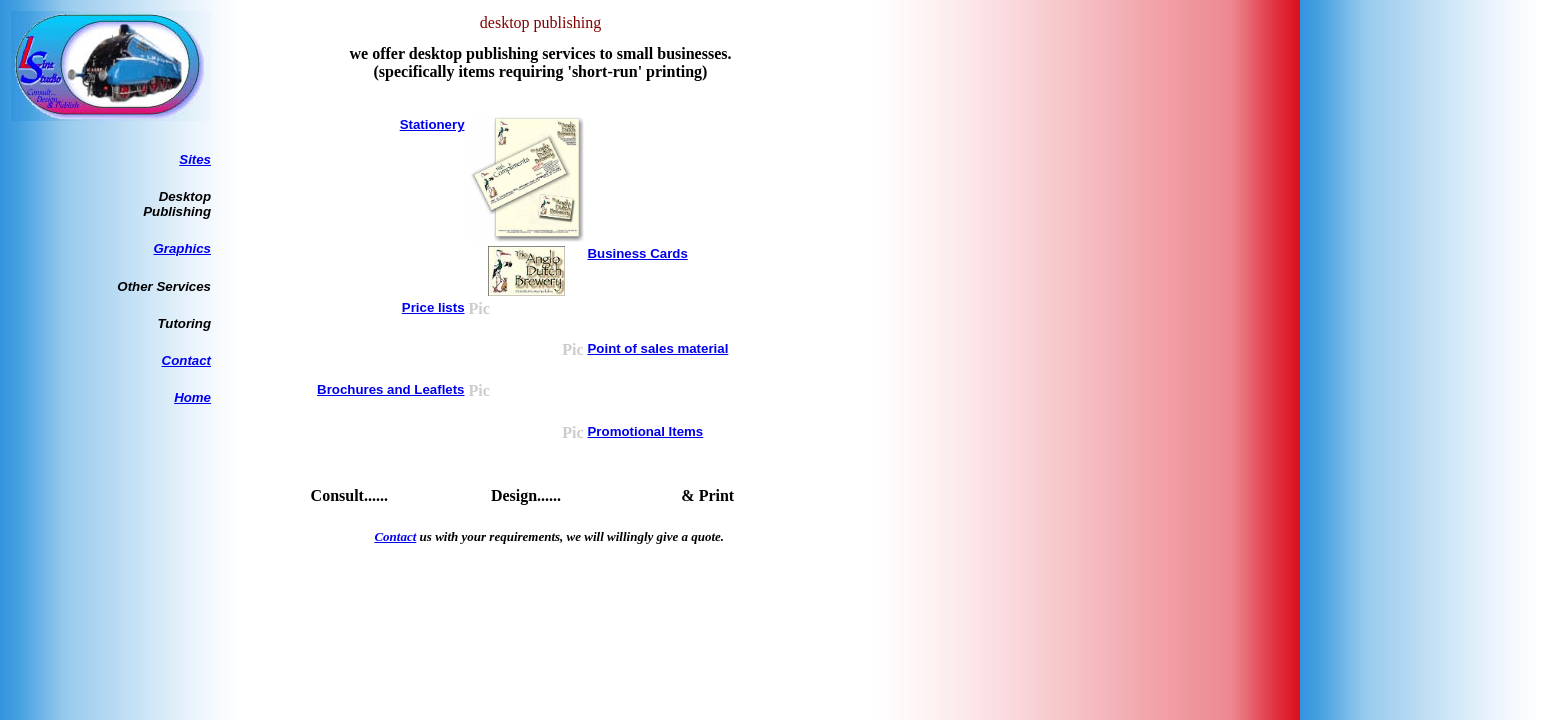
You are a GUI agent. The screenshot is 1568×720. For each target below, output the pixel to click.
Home (192, 397)
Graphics (182, 248)
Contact (186, 360)
